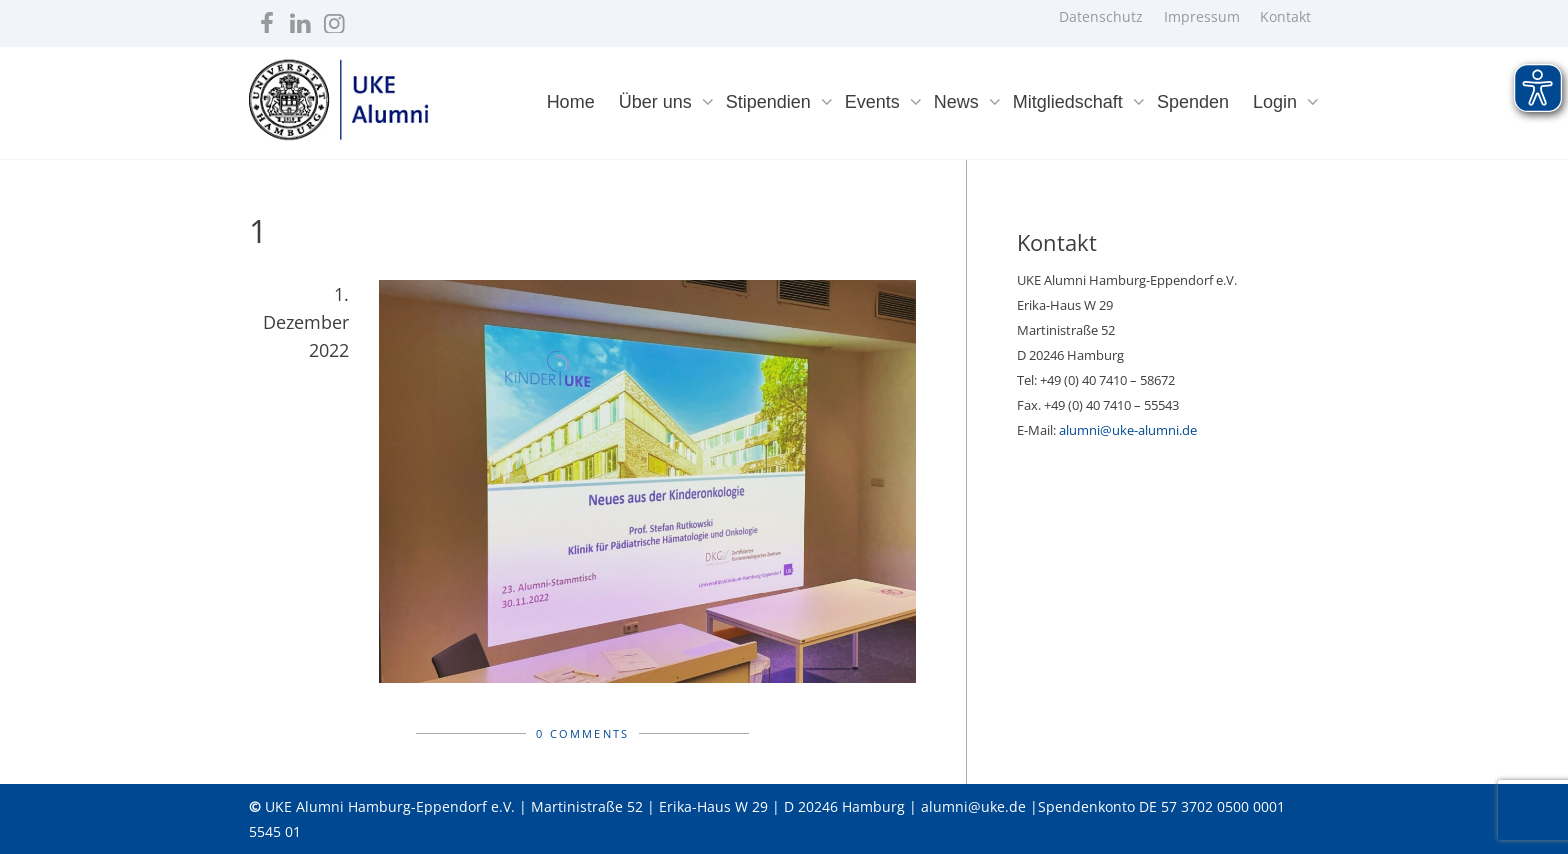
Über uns (658, 102)
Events (875, 102)
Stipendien (771, 102)
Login (1277, 102)
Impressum (1202, 16)
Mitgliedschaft (1070, 102)
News (959, 102)
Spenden (1193, 102)
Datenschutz (1101, 16)
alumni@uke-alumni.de (1128, 430)
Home (571, 102)
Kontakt (1285, 16)
